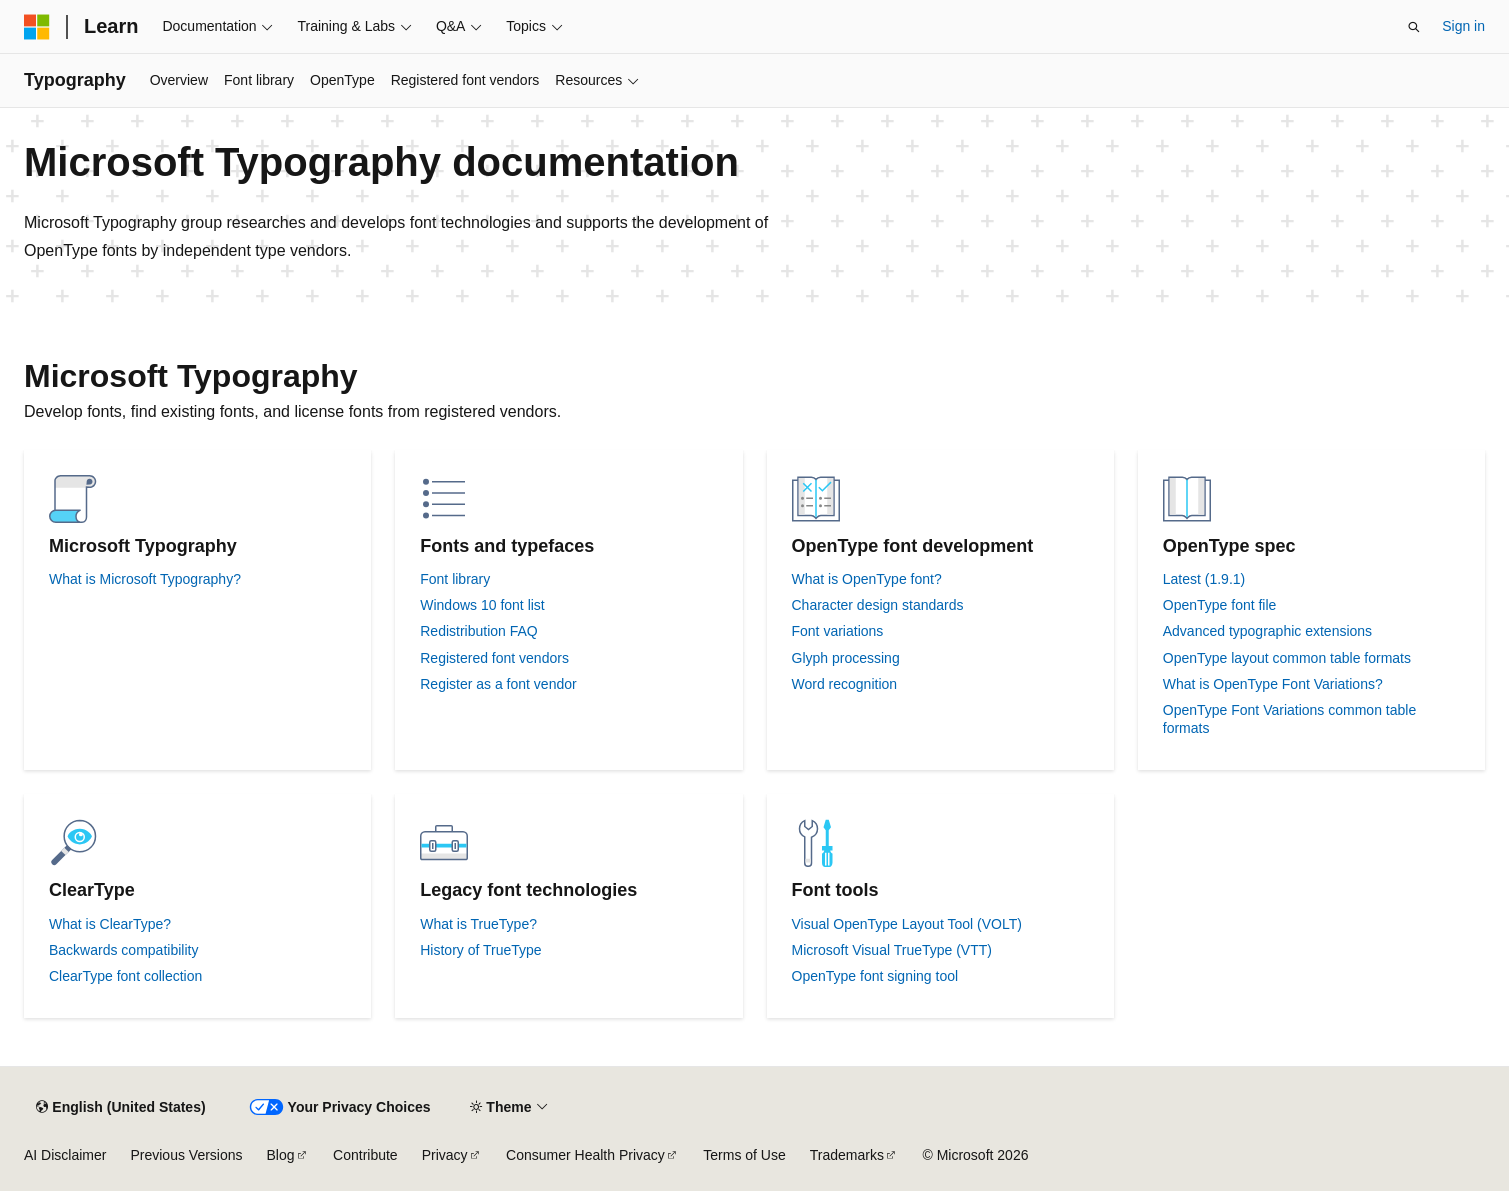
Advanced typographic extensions (1267, 631)
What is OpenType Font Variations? (1273, 684)
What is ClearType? (110, 924)
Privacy (445, 1155)
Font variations (838, 631)
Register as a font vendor (498, 684)
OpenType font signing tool (875, 976)
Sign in (1463, 26)
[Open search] (1414, 27)
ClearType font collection (125, 976)
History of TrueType (480, 950)
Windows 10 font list (482, 605)
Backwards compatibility (123, 950)
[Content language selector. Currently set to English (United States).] (120, 1107)
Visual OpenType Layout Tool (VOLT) (907, 924)
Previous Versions (186, 1155)
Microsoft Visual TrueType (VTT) (892, 950)
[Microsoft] (37, 27)
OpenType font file (1220, 605)
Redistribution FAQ (479, 631)
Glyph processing (846, 658)
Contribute (365, 1155)
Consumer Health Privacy (585, 1155)
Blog (281, 1155)
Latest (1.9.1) (1204, 579)
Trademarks (847, 1155)
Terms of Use (744, 1155)
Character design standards (878, 605)
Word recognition (845, 684)
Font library (455, 579)
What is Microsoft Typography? (145, 579)
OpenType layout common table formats (1287, 658)
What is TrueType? (478, 924)
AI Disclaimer (65, 1155)
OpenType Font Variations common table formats (1289, 719)
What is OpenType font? (867, 579)
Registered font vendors (494, 658)
